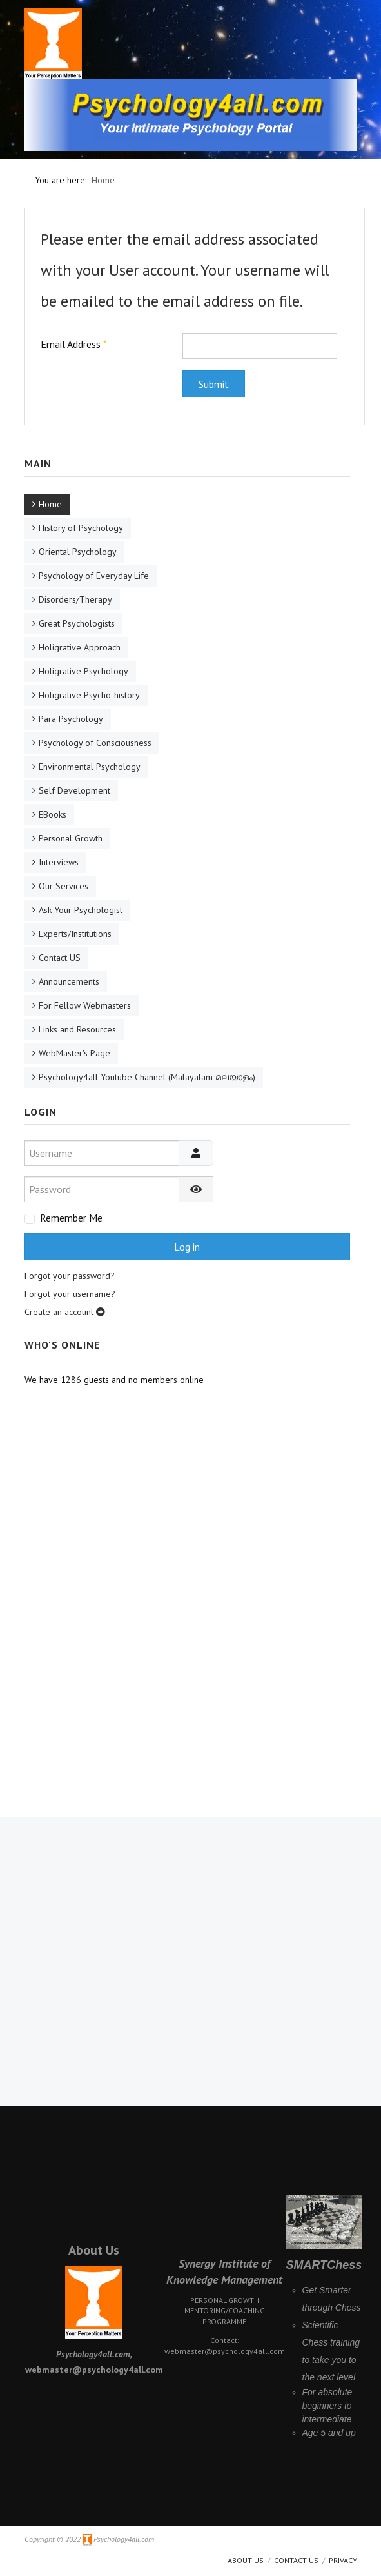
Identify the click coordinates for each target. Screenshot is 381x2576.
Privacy (343, 2560)
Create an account (64, 1312)
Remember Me (71, 1217)
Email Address (74, 343)
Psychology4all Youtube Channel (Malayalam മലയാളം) (147, 1077)
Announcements (69, 981)
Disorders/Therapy (75, 599)
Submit (214, 383)
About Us (93, 2250)
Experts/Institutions (75, 934)
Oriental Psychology (78, 552)
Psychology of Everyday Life (94, 575)
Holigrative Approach (80, 647)
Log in (187, 1246)
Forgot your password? (69, 1276)
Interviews (59, 862)
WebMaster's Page (74, 1053)
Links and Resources (77, 1029)
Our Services (63, 886)
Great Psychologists (77, 623)
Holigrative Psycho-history (89, 695)
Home (50, 504)
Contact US (60, 957)
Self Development (74, 790)
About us (246, 2560)
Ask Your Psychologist (80, 910)
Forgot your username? (69, 1294)
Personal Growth (71, 838)
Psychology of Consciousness (95, 743)
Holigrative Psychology (83, 671)
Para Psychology (71, 719)
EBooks (52, 814)
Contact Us (296, 2560)
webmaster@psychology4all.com (224, 2351)
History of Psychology (81, 528)
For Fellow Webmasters (85, 1005)
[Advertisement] (187, 1515)
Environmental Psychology (90, 766)
